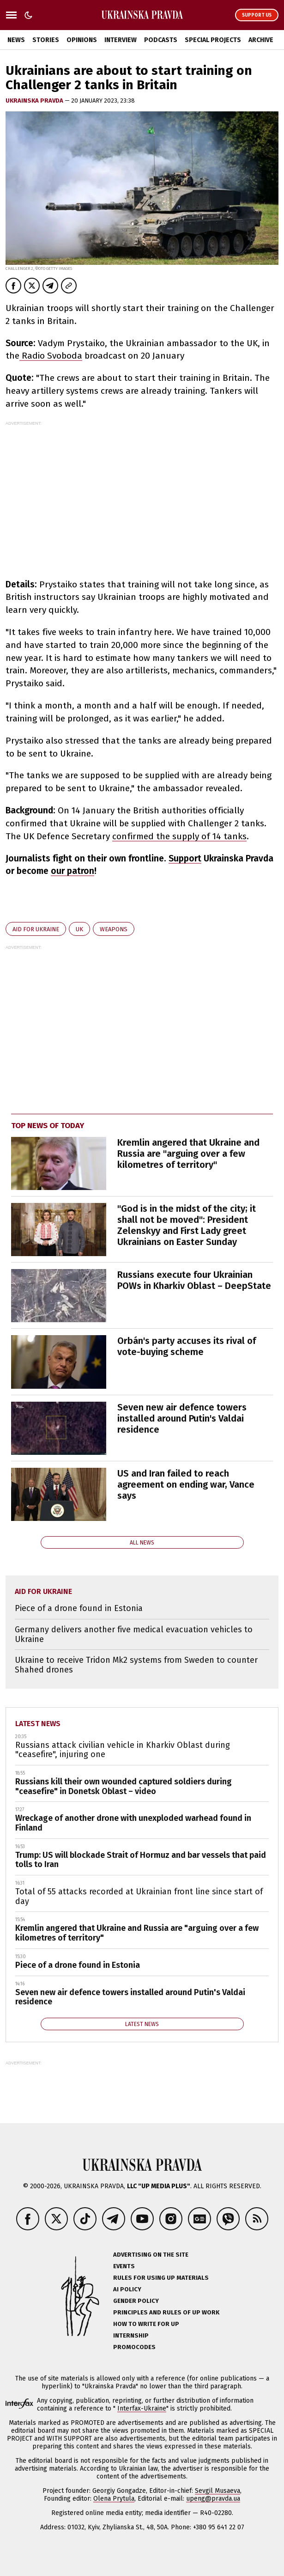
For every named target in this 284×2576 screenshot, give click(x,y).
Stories (45, 40)
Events (124, 2266)
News (16, 40)
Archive (260, 40)
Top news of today (47, 1125)
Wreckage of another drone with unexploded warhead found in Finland (133, 1823)
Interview (120, 40)
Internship (131, 2335)
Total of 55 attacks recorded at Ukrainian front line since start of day (139, 1896)
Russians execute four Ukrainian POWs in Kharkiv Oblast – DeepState (194, 1280)
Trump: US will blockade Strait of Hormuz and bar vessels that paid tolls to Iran (140, 1860)
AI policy (127, 2289)
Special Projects (213, 40)
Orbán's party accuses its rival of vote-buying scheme (186, 1346)
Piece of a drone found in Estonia (79, 1608)
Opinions (81, 40)
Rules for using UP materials (161, 2277)
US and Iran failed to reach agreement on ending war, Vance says (185, 1484)
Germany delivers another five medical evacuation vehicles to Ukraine (134, 1634)
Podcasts (160, 40)
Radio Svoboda (50, 355)
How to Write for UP (146, 2323)
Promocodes (134, 2347)
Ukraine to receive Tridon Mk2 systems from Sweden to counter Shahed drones (136, 1665)
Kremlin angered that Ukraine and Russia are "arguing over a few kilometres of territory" (188, 1153)
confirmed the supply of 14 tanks (179, 836)
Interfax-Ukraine (141, 2408)
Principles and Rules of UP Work (166, 2312)
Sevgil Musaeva (217, 2491)
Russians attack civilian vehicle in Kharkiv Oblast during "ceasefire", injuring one (122, 1750)
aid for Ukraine (35, 929)
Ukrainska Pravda (35, 100)
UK (79, 929)
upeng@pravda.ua (213, 2499)
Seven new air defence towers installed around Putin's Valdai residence (182, 1418)
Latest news (37, 1723)
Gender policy (136, 2300)
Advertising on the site (150, 2254)
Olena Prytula (113, 2499)
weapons (113, 929)
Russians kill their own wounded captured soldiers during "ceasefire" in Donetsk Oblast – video (123, 1786)
